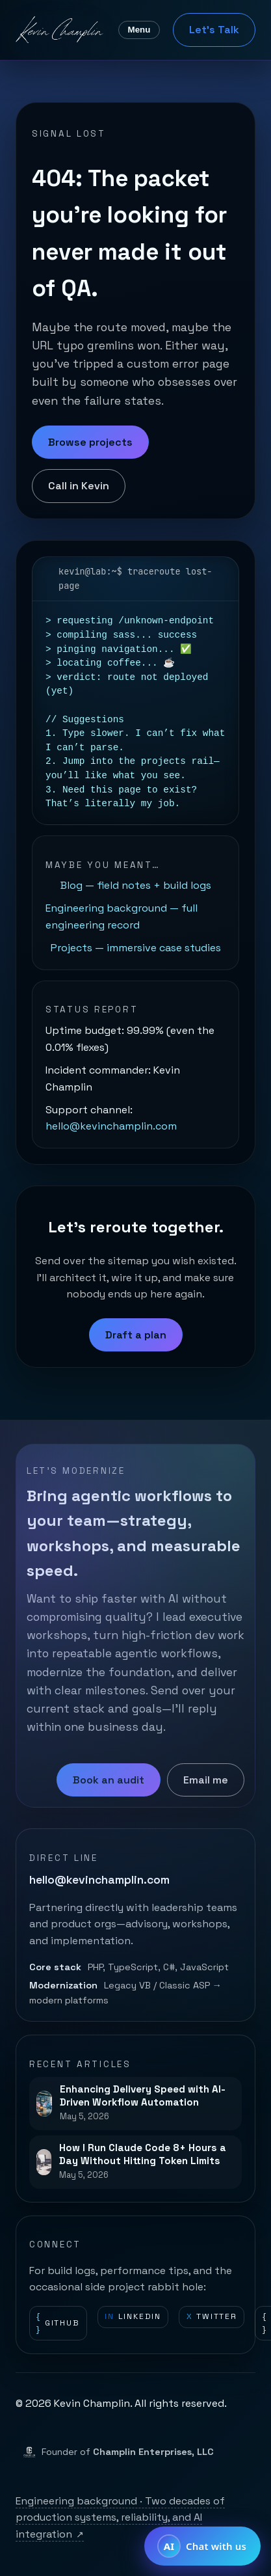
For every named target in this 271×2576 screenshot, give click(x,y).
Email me (205, 1780)
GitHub (57, 2323)
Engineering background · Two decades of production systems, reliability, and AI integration (120, 2517)
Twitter (212, 2317)
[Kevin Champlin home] (60, 30)
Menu (139, 29)
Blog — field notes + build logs (135, 885)
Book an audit (108, 1780)
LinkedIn (133, 2317)
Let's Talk (214, 29)
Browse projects (90, 442)
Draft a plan (135, 1335)
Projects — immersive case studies (136, 948)
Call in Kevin (78, 486)
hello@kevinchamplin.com (111, 1126)
